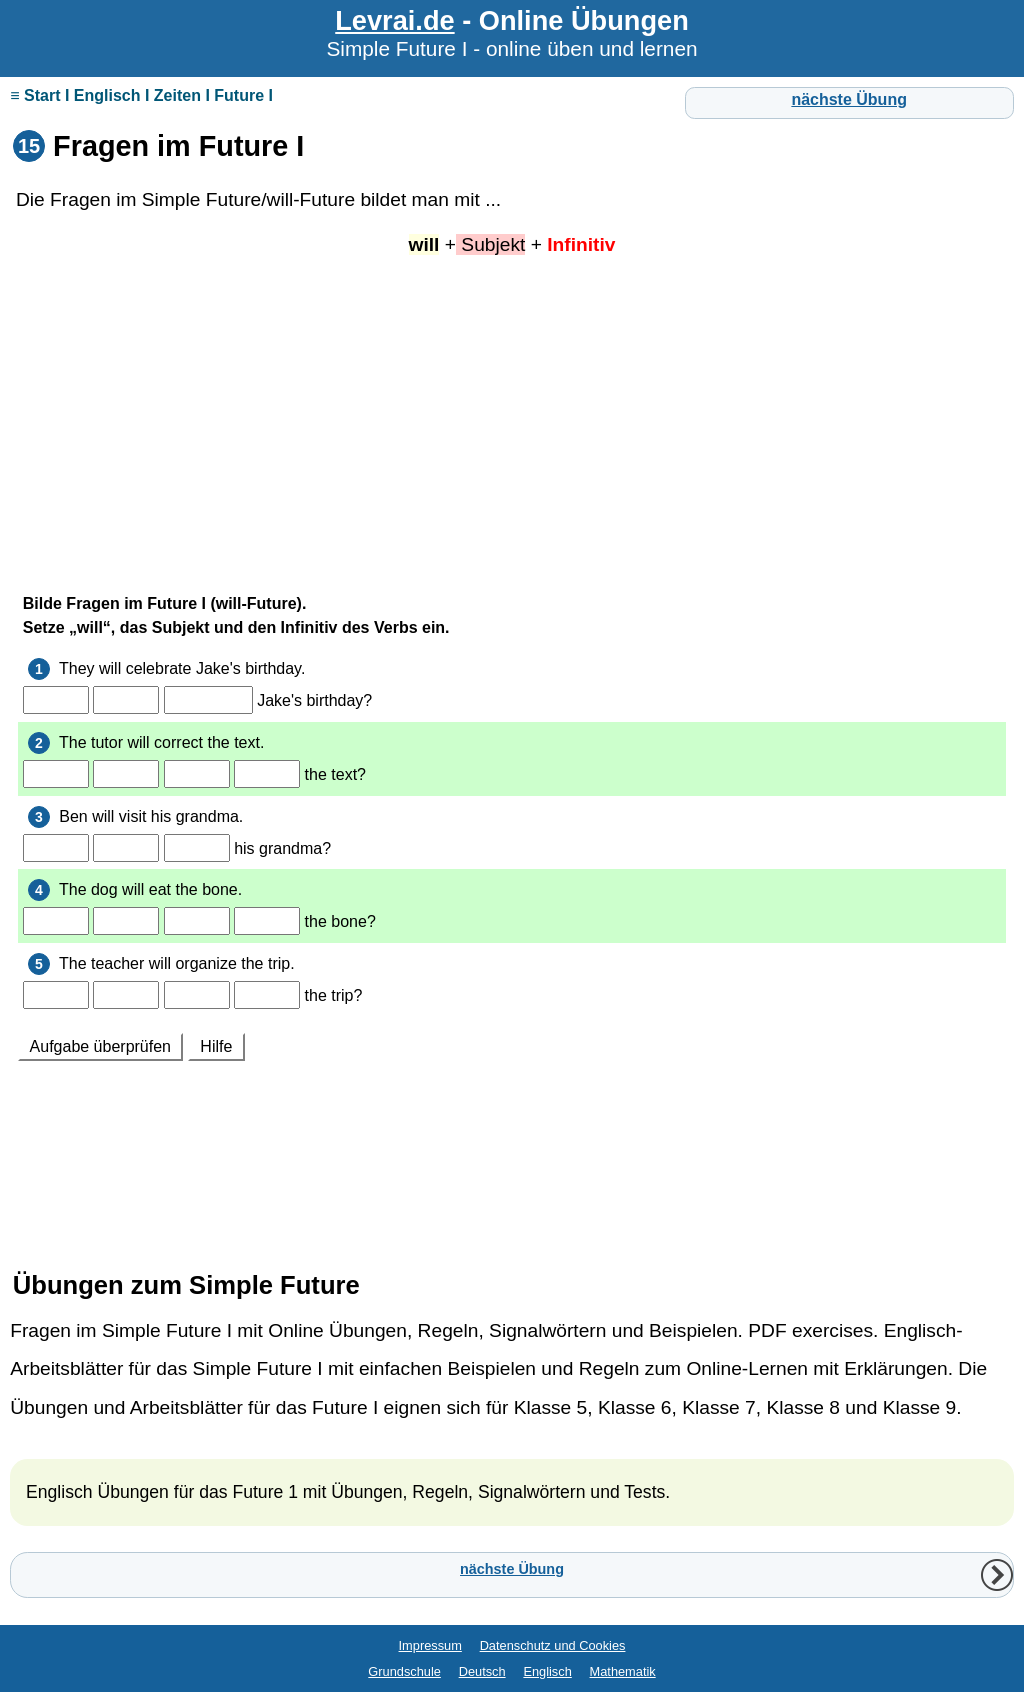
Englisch (547, 1671)
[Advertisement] (512, 416)
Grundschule (404, 1671)
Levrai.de (394, 20)
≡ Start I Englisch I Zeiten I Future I (141, 95)
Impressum (430, 1645)
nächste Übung (849, 99)
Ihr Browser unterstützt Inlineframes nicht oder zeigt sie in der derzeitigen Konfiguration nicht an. (512, 900)
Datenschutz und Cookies (553, 1645)
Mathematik (623, 1671)
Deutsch (482, 1671)
